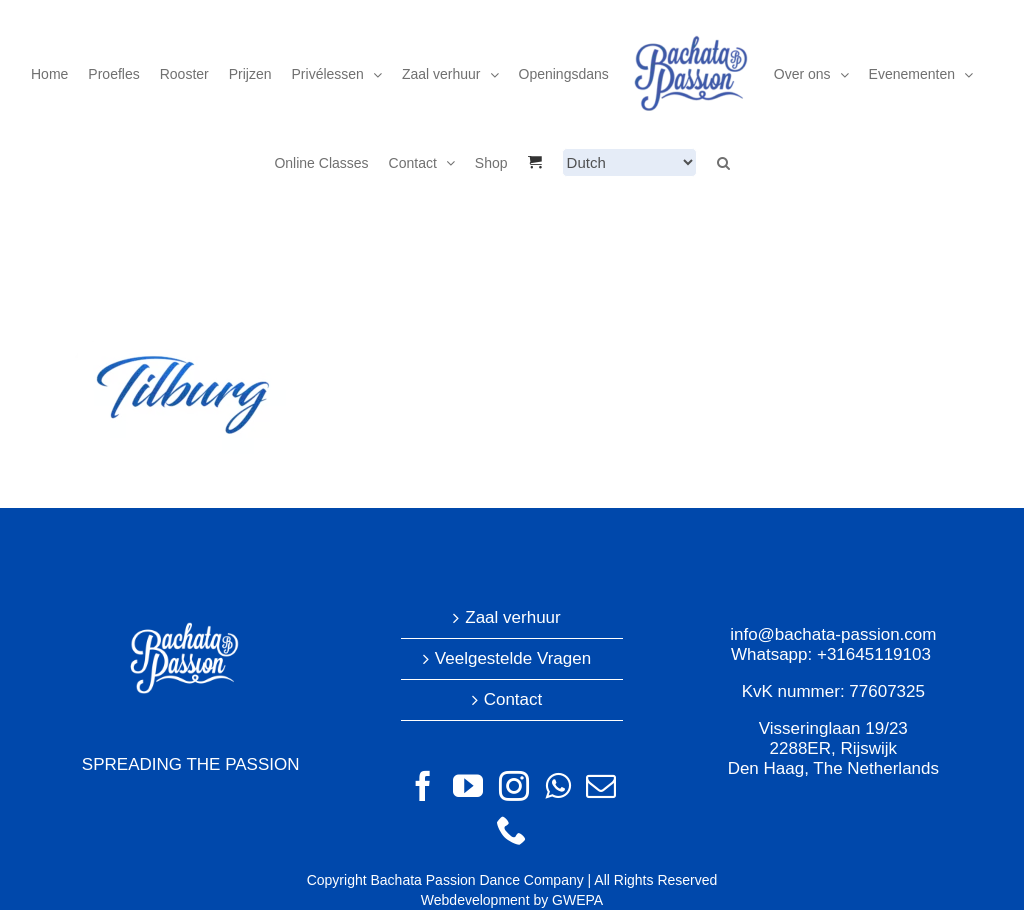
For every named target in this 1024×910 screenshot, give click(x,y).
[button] (723, 163)
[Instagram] (514, 786)
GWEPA (577, 900)
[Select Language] (629, 162)
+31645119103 (874, 654)
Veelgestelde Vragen (513, 658)
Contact (513, 699)
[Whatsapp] (558, 786)
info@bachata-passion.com (833, 634)
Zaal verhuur (512, 617)
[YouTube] (468, 786)
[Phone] (512, 830)
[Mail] (601, 786)
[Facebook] (423, 786)
